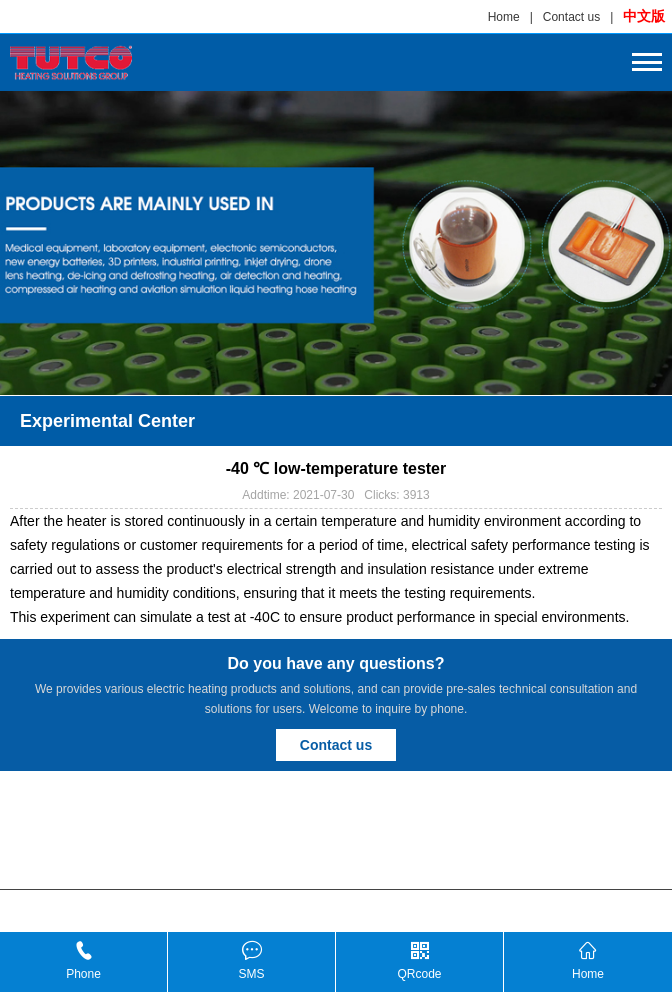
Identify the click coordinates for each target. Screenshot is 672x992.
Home (504, 17)
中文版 (644, 16)
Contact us (571, 17)
